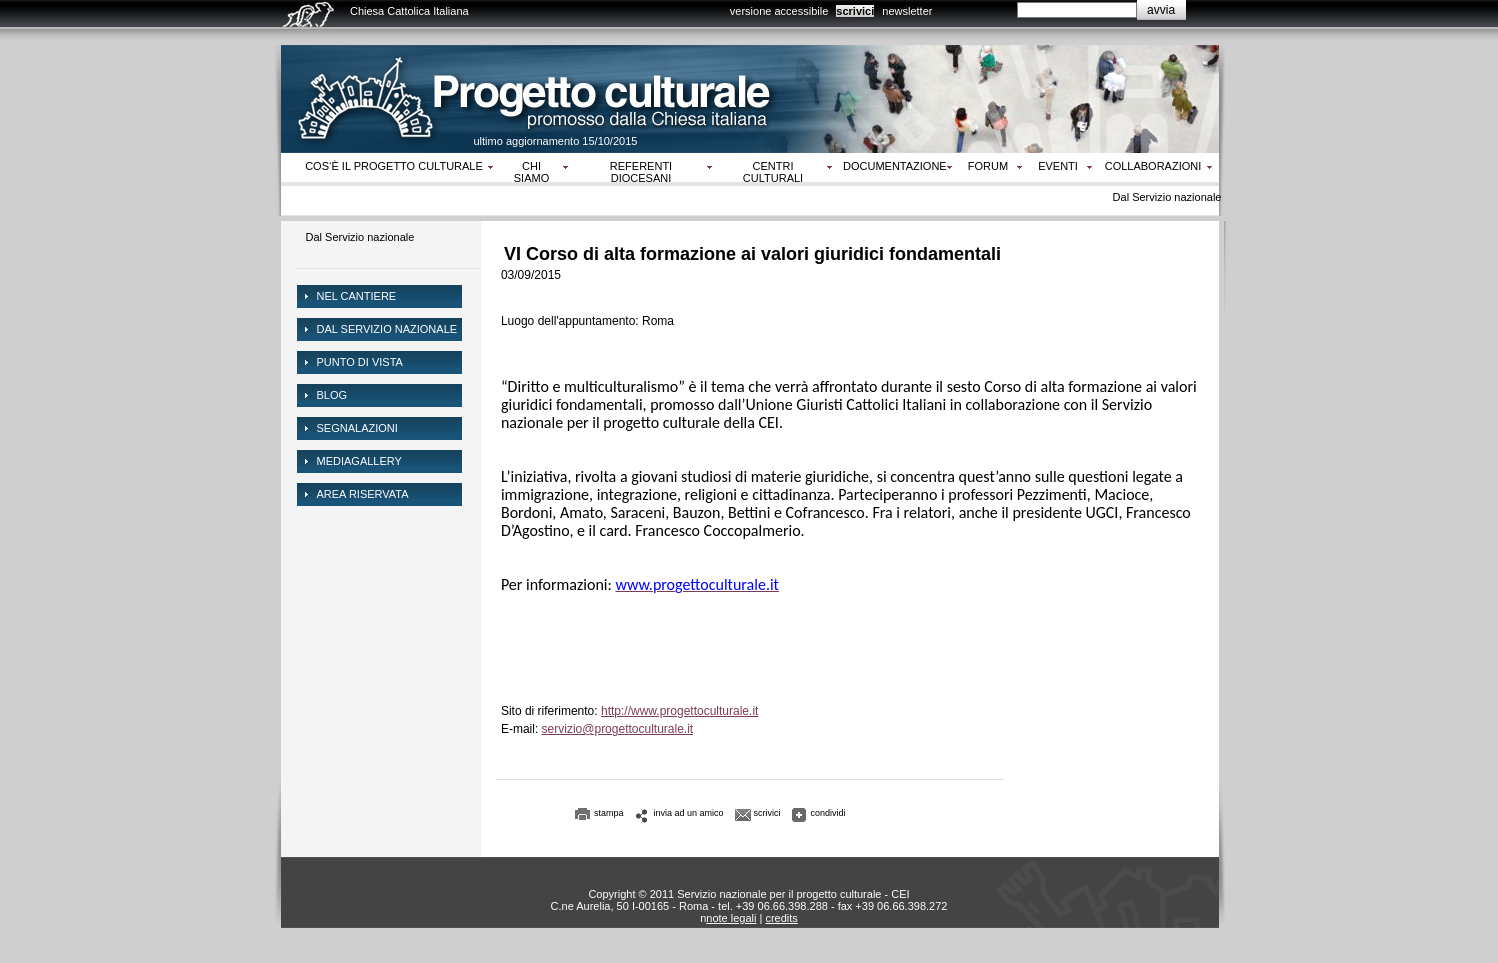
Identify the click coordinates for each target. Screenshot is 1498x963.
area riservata (363, 494)
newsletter (907, 11)
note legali (731, 918)
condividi (828, 813)
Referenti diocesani (641, 172)
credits (781, 918)
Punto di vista (360, 362)
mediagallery (359, 461)
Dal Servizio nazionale (360, 237)
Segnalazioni (357, 428)
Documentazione (895, 166)
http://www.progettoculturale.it (679, 711)
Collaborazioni (1153, 166)
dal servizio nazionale (387, 329)
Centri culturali (773, 172)
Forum (988, 166)
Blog (332, 395)
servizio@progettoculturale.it (618, 729)
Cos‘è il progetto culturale (394, 166)
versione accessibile (779, 11)
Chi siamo (531, 172)
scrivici (855, 11)
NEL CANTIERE (357, 296)
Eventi (1058, 166)
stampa (609, 813)
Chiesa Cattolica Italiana (409, 11)
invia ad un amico (689, 813)
